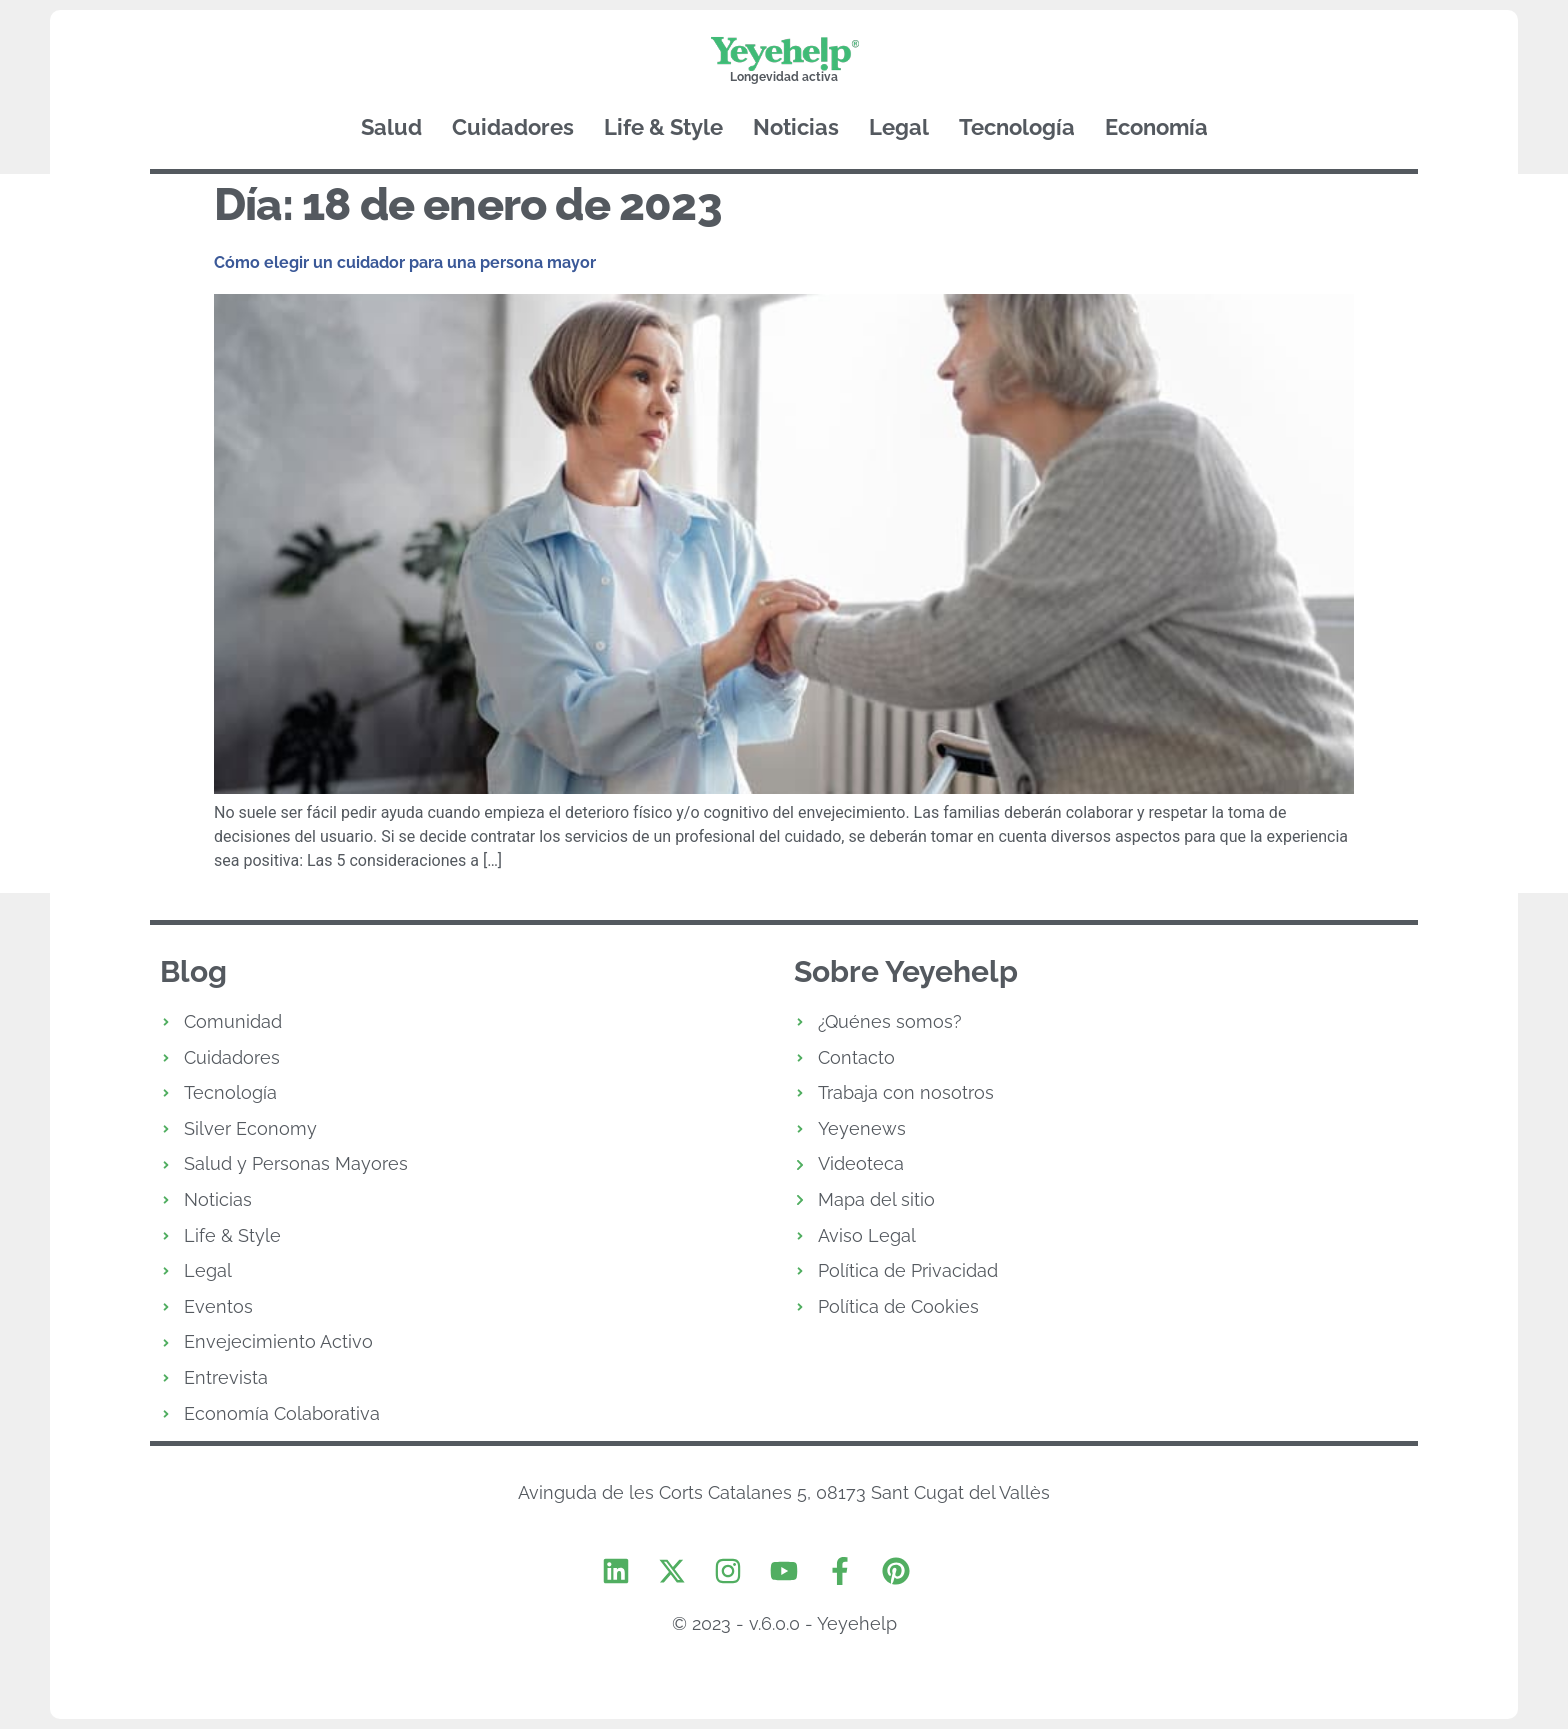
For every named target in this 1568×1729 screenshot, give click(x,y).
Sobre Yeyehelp (906, 971)
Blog (193, 971)
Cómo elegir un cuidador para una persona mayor (405, 262)
